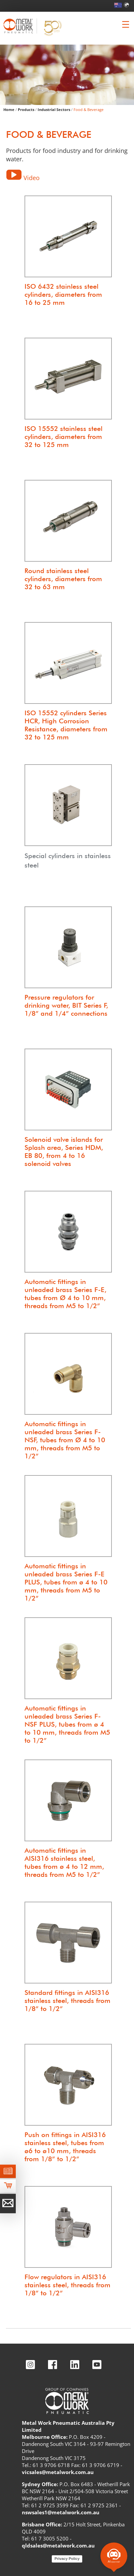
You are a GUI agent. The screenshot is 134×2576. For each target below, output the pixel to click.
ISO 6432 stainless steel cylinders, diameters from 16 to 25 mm (63, 294)
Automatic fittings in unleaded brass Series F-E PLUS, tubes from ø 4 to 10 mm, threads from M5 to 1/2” (66, 1582)
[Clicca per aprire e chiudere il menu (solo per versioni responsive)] (125, 24)
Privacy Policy (67, 2559)
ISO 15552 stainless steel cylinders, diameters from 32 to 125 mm (63, 437)
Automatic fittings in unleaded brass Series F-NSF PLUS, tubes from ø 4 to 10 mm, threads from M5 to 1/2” (67, 1724)
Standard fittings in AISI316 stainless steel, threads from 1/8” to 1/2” (67, 2001)
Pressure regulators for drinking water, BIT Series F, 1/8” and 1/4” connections (66, 1005)
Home (8, 109)
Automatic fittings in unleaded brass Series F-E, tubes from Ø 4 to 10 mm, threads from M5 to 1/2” (65, 1294)
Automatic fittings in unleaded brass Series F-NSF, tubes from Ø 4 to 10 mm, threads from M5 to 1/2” (65, 1440)
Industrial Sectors (54, 109)
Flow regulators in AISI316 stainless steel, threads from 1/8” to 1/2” (67, 2285)
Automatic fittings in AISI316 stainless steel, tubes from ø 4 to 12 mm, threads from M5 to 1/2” (64, 1862)
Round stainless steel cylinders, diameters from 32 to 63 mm (63, 579)
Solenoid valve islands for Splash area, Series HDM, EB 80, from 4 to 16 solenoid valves (64, 1151)
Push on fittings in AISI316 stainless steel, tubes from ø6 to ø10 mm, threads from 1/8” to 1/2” (65, 2147)
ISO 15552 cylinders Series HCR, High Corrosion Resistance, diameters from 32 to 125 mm (66, 725)
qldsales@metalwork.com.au (58, 2545)
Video (32, 178)
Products (26, 109)
